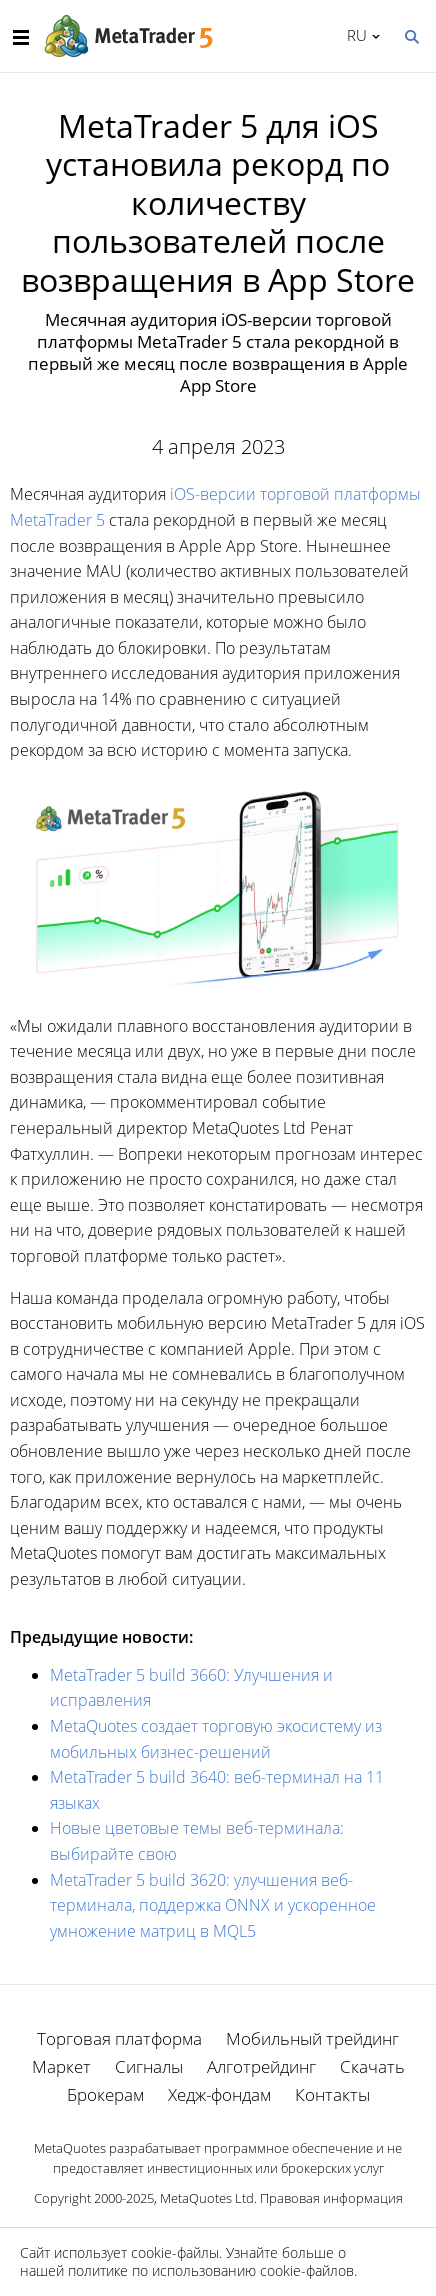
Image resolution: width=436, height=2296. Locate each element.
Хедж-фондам (219, 2094)
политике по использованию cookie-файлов (211, 2270)
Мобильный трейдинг (312, 2038)
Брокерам (105, 2094)
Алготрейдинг (261, 2066)
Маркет (61, 2066)
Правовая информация (331, 2198)
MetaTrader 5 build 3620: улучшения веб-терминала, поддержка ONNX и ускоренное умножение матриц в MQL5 (213, 1905)
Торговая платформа (119, 2038)
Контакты (332, 2094)
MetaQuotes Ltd (207, 2198)
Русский (353, 35)
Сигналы (149, 2066)
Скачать (372, 2066)
